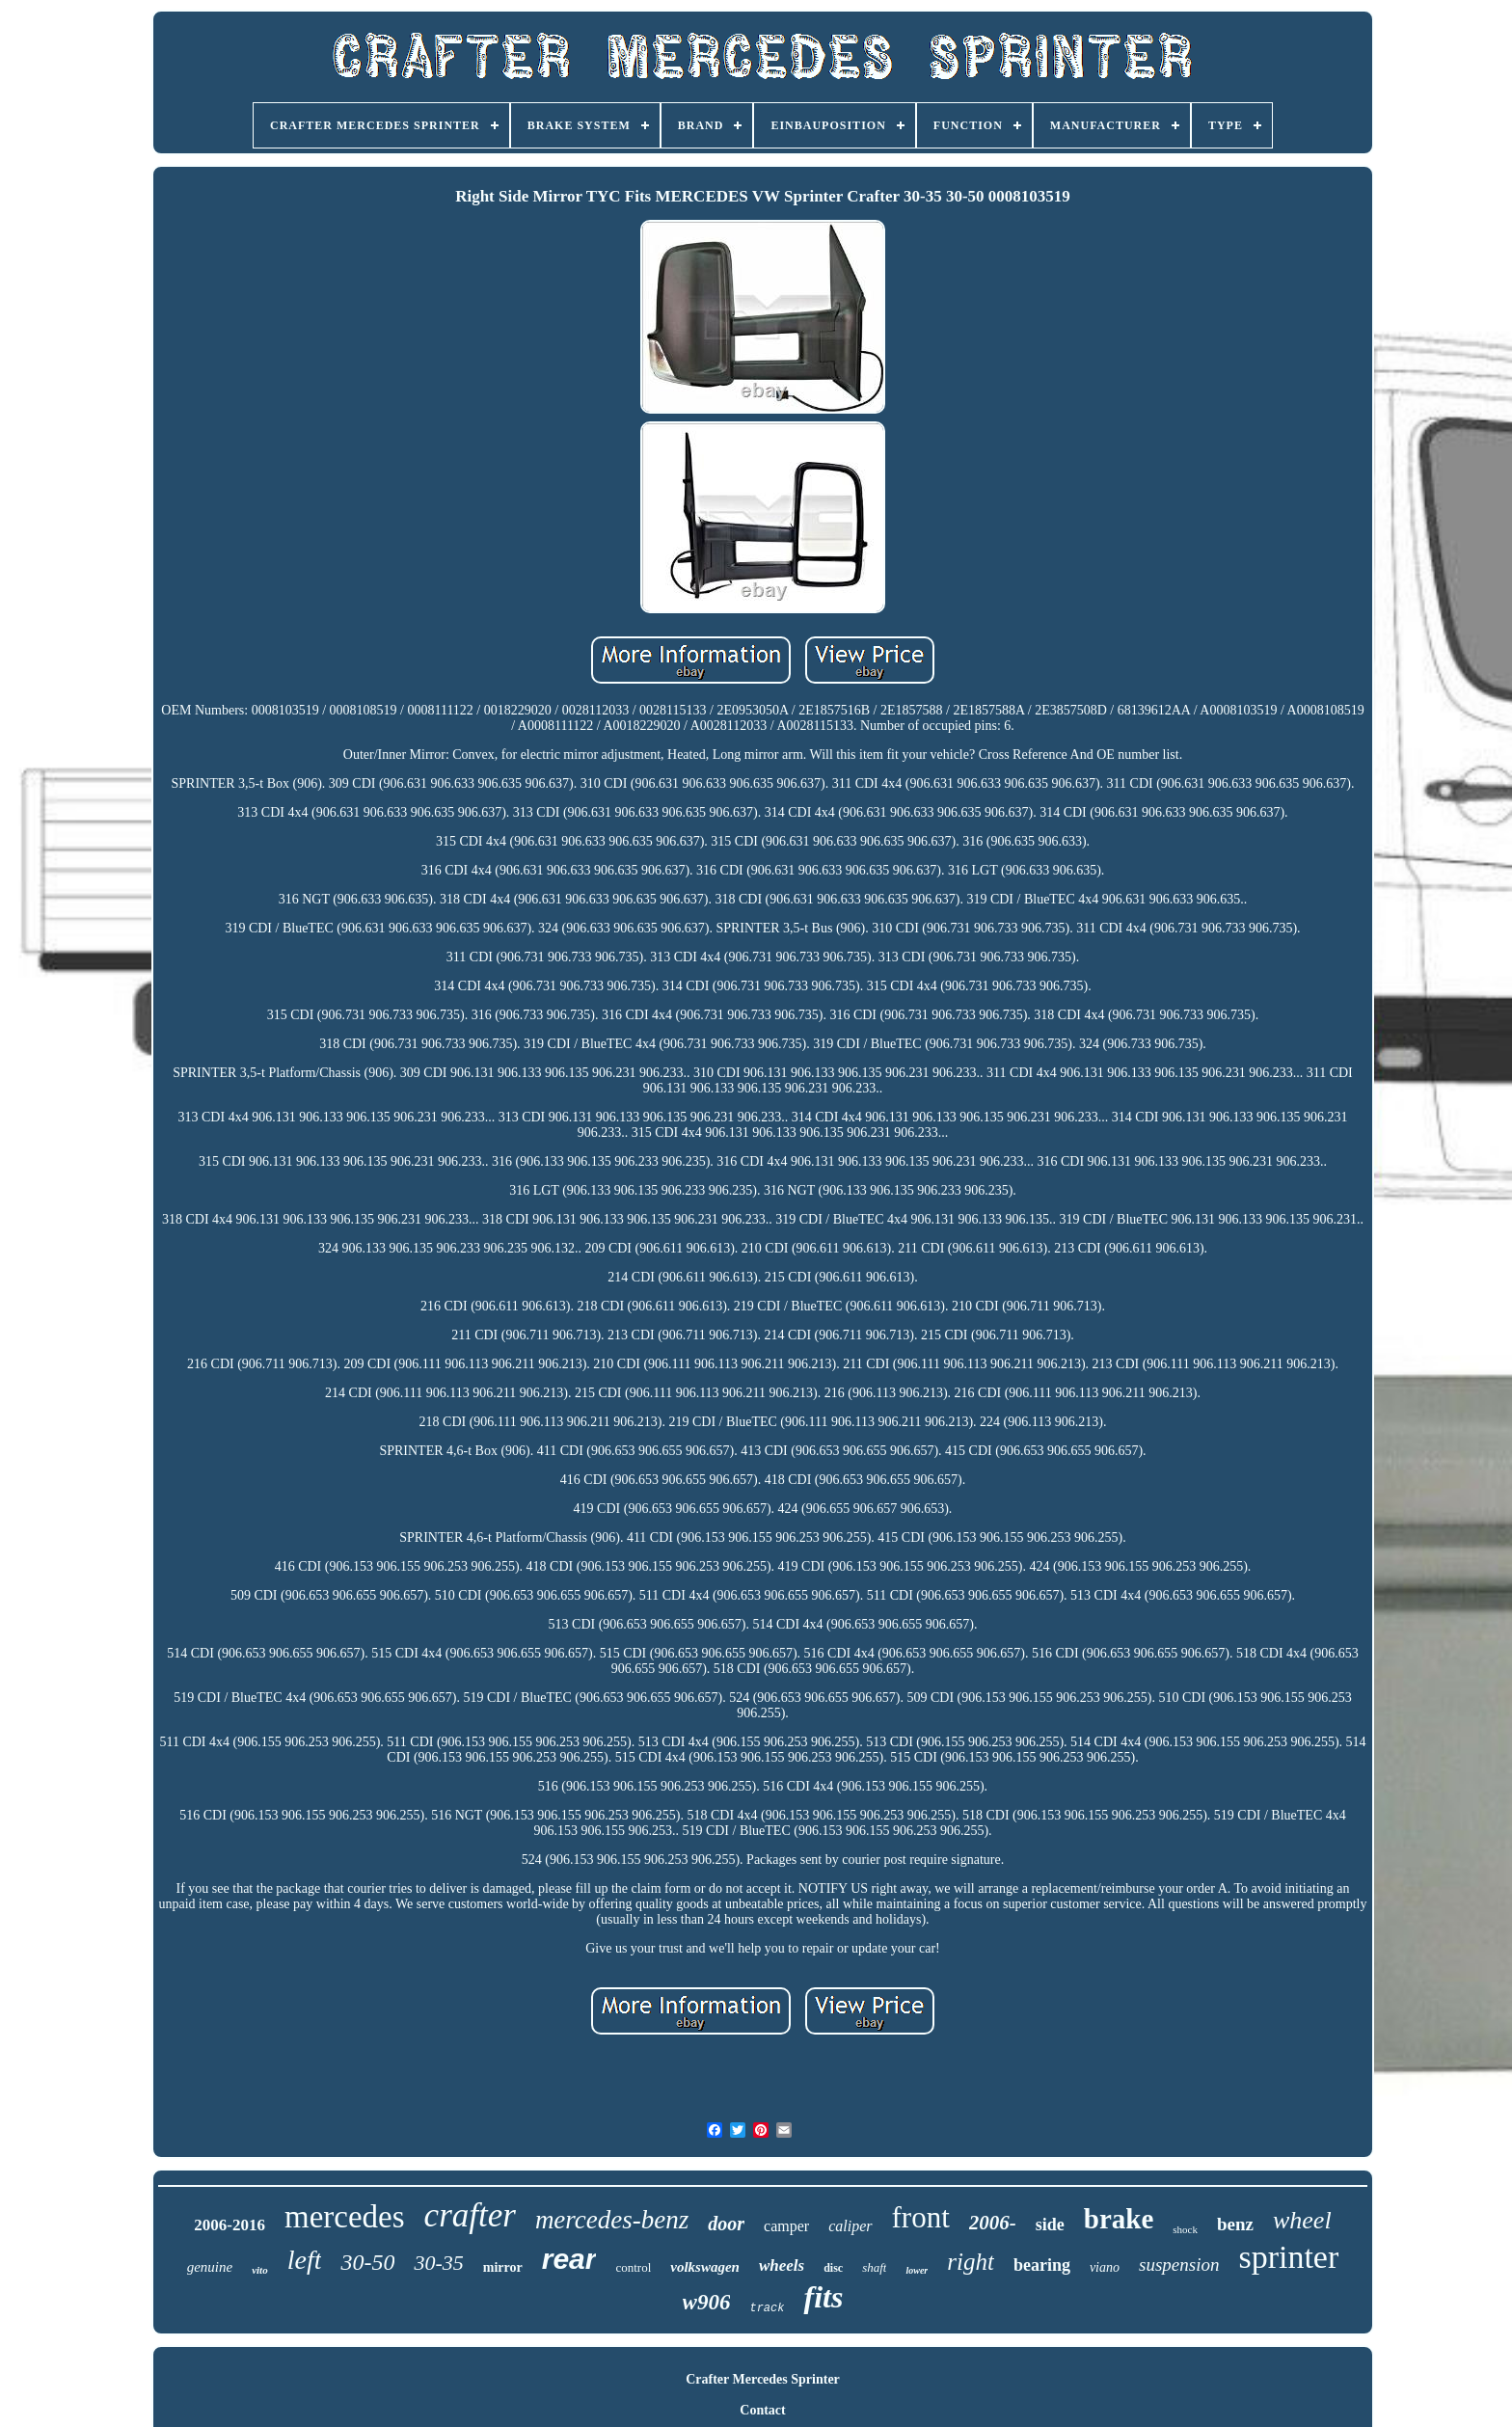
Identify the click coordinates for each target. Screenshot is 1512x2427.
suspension (1179, 2264)
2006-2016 (229, 2225)
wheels (781, 2265)
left (304, 2260)
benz (1235, 2224)
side (1050, 2224)
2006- (992, 2222)
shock (1185, 2229)
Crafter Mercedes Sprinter (763, 2379)
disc (833, 2268)
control (633, 2267)
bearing (1041, 2265)
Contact (762, 2410)
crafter (470, 2215)
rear (569, 2259)
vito (260, 2270)
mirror (503, 2267)
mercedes (344, 2216)
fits (823, 2296)
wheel (1302, 2220)
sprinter (1288, 2257)
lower (916, 2270)
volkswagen (705, 2267)
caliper (850, 2226)
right (970, 2262)
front (921, 2217)
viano (1105, 2267)
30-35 (438, 2263)
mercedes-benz (611, 2219)
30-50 (367, 2262)
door (726, 2223)
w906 (707, 2302)
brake (1119, 2218)
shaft (874, 2267)
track (766, 2308)
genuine (209, 2267)
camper (786, 2226)
